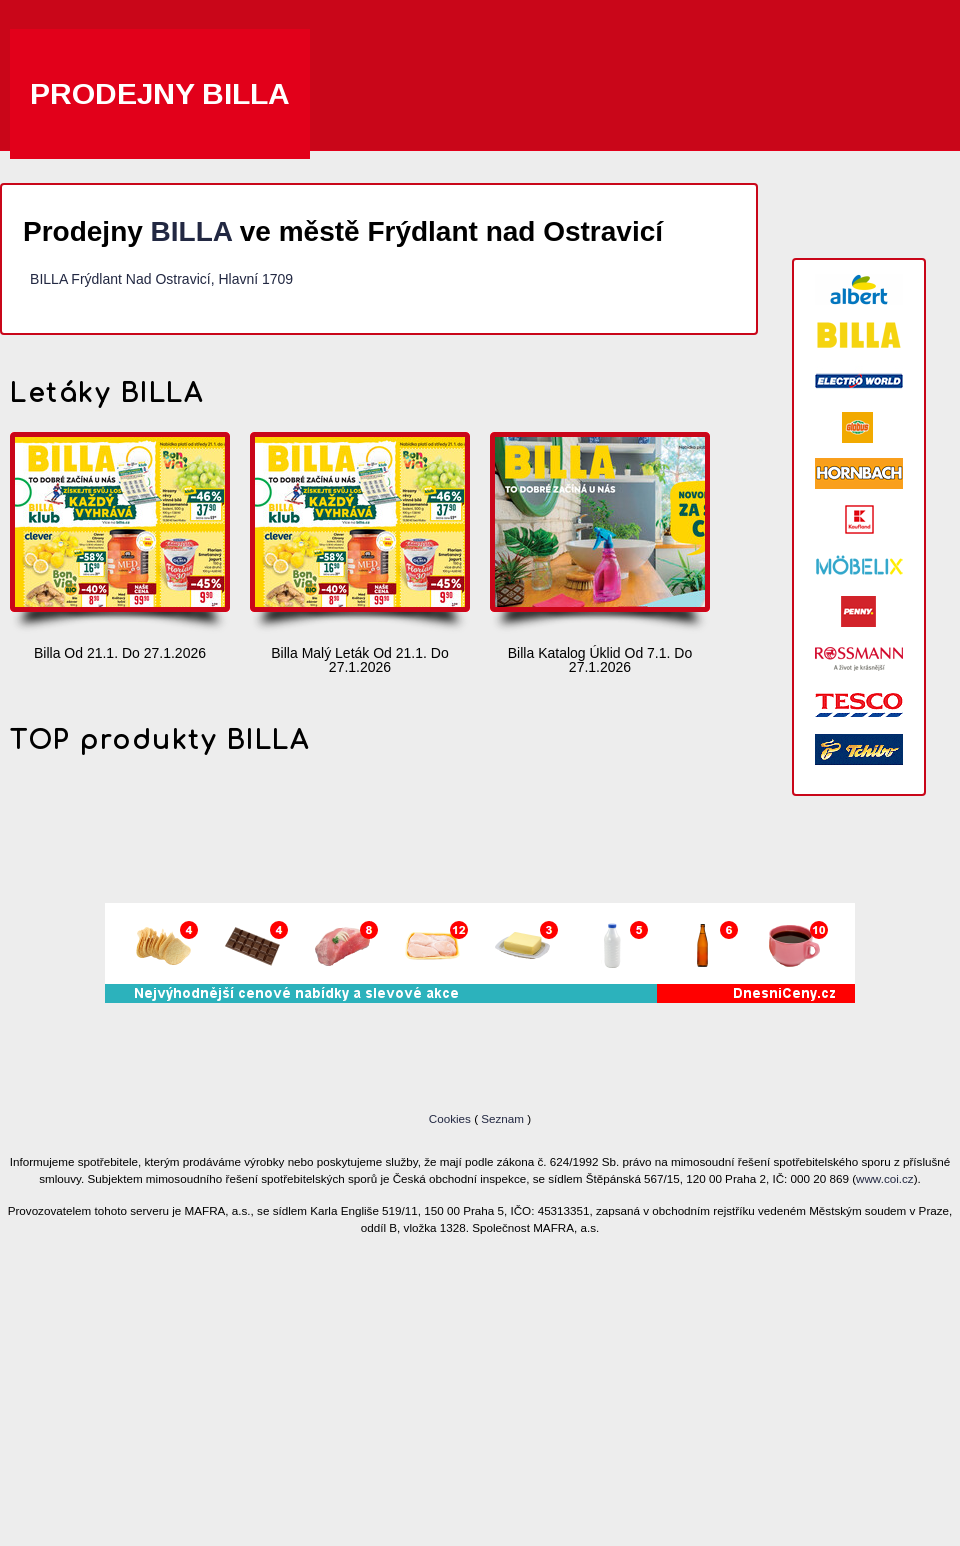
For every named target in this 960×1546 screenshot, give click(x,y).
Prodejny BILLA (160, 93)
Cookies (451, 1118)
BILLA (191, 231)
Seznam (502, 1118)
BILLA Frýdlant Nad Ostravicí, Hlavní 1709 (161, 279)
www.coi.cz (885, 1178)
